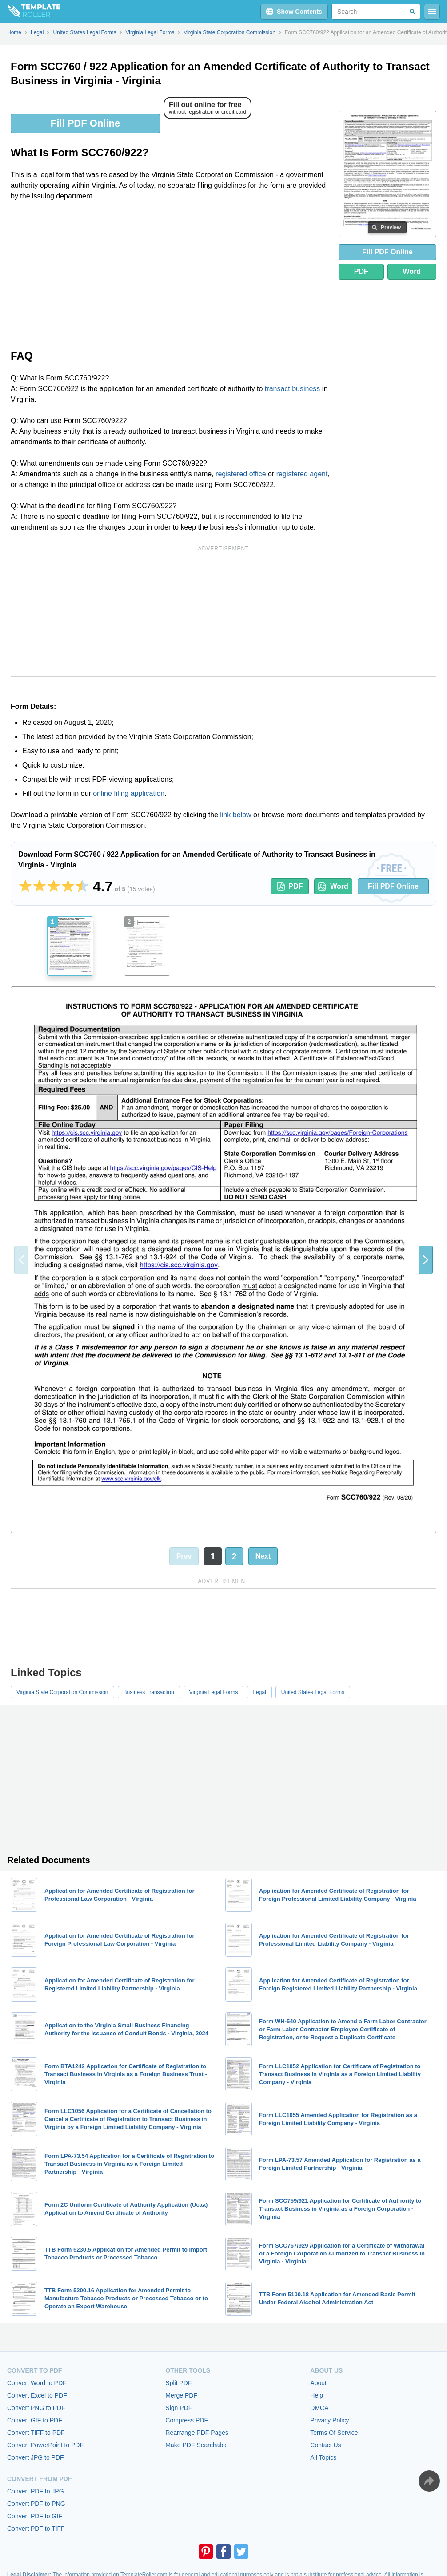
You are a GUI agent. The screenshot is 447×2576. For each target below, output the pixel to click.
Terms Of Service (334, 2432)
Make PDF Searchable (196, 2445)
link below (235, 815)
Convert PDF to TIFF (36, 2528)
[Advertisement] (171, 274)
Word (412, 271)
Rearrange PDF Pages (196, 2432)
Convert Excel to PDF (37, 2395)
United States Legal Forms (312, 1692)
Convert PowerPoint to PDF (45, 2445)
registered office (241, 474)
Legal (259, 1692)
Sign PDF (178, 2407)
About (318, 2382)
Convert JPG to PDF (35, 2457)
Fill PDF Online (85, 123)
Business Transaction (149, 1692)
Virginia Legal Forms (213, 1692)
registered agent (302, 474)
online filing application (128, 793)
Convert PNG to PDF (36, 2407)
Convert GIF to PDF (34, 2420)
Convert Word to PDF (37, 2382)
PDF (361, 271)
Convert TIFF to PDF (36, 2432)
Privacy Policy (329, 2420)
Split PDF (178, 2382)
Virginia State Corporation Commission (62, 1692)
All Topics (323, 2457)
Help (316, 2395)
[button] (425, 1259)
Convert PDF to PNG (36, 2503)
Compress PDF (186, 2420)
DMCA (319, 2407)
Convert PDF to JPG (35, 2491)
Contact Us (325, 2445)
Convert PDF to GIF (34, 2516)
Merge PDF (181, 2395)
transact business (292, 388)
